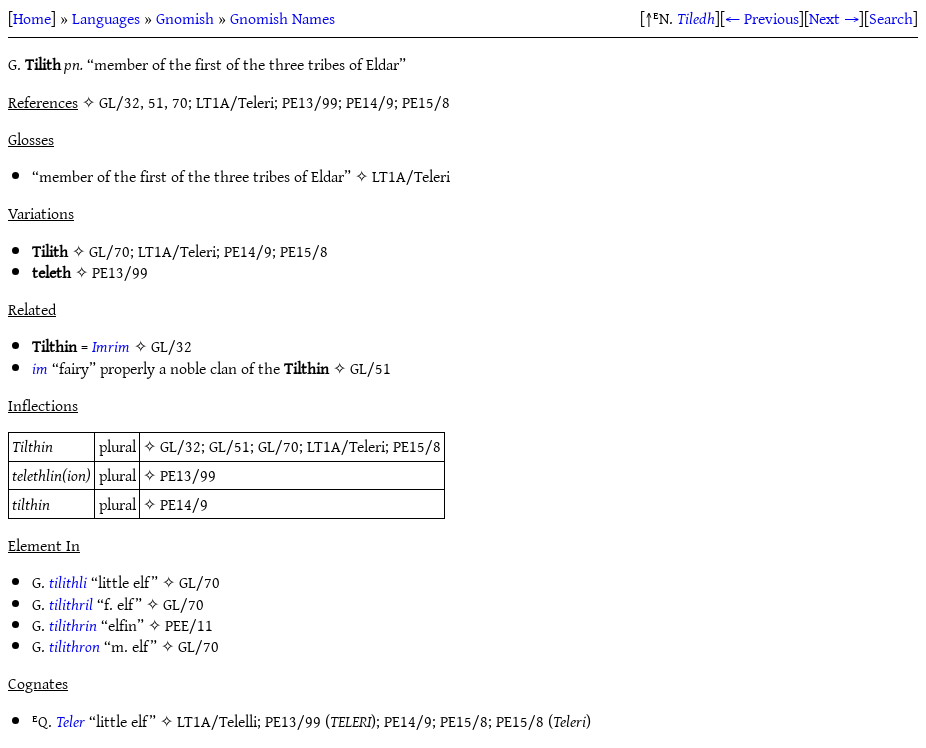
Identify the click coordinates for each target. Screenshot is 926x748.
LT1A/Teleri (411, 176)
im (40, 368)
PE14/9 (248, 251)
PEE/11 (189, 625)
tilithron (74, 646)
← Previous (762, 18)
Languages (106, 18)
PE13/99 (120, 272)
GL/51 (370, 368)
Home (32, 18)
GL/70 (109, 251)
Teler (70, 721)
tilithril (71, 604)
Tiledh (696, 18)
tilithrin (73, 625)
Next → (834, 18)
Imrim (111, 346)
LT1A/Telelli (217, 721)
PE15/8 (304, 251)
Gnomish (185, 18)
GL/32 (171, 346)
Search (891, 18)
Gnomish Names (282, 18)
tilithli (68, 582)
